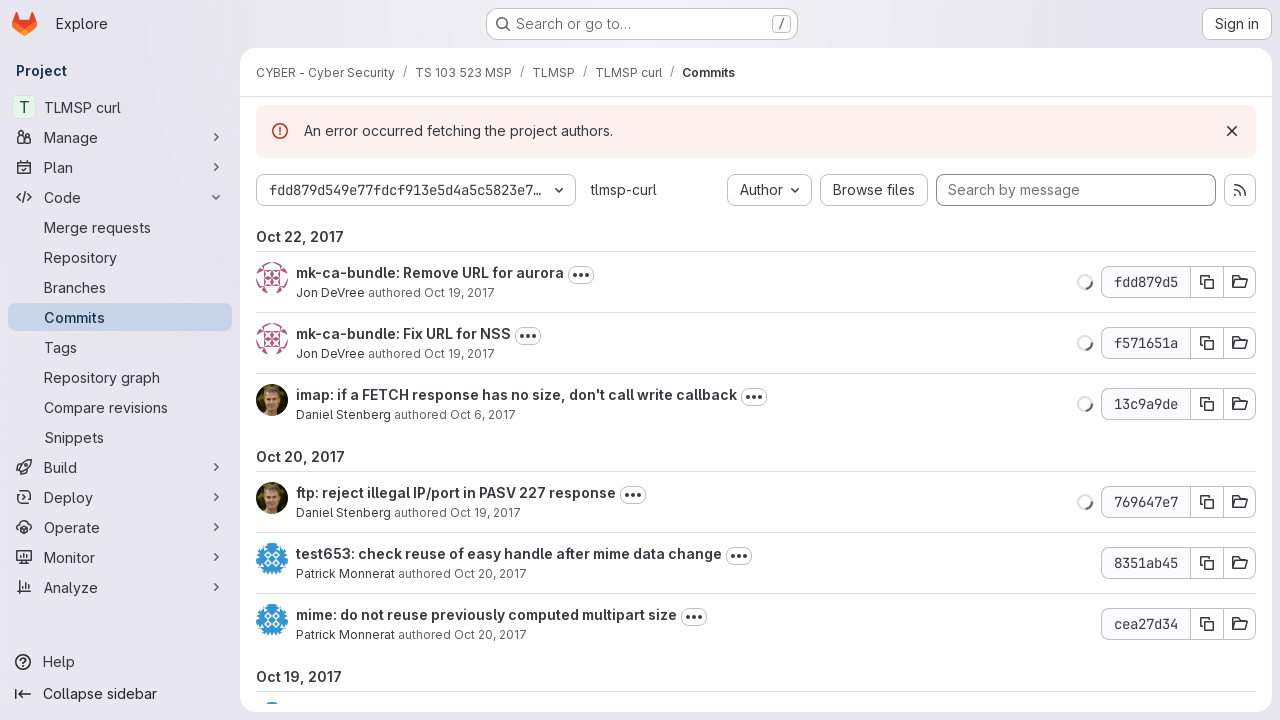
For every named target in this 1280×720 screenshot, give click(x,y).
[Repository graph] (120, 377)
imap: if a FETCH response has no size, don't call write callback (516, 394)
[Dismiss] (1232, 131)
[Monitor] (120, 557)
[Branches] (120, 287)
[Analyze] (120, 587)
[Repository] (120, 257)
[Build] (120, 467)
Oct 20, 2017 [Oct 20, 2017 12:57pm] (490, 634)
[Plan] (120, 167)
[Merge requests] (120, 227)
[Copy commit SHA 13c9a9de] (1207, 404)
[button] (1085, 282)
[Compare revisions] (120, 407)
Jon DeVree (330, 292)
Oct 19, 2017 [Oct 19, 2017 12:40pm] (459, 353)
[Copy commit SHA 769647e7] (1207, 502)
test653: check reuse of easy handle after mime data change (509, 553)
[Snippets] (120, 437)
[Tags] (120, 347)
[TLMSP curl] (120, 107)
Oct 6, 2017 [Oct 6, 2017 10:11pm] (483, 414)
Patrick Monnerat (345, 573)
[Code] (120, 197)
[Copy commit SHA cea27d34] (1207, 624)
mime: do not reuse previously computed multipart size (486, 614)
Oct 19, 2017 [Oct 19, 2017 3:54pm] (459, 292)
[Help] (120, 662)
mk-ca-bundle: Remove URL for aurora (430, 272)
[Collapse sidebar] (120, 694)
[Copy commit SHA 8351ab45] (1207, 563)
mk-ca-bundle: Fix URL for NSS (403, 333)
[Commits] (120, 317)
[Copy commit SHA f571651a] (1207, 343)
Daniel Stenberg (343, 414)
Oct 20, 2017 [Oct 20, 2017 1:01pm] (490, 573)
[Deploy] (120, 497)
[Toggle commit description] (581, 275)
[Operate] (120, 527)
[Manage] (120, 137)
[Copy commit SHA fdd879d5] (1207, 282)
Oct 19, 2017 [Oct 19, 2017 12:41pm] (485, 512)
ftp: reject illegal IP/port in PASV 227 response (456, 492)
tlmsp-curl (624, 189)
